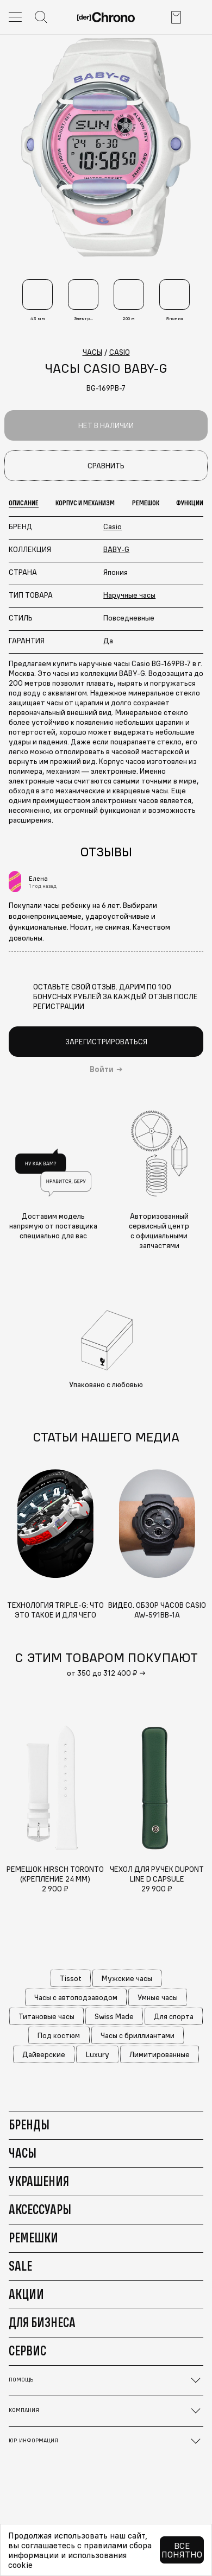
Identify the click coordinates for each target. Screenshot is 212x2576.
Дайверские (43, 2054)
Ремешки (33, 2237)
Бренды (29, 2124)
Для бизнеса (42, 2322)
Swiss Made (114, 2016)
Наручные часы (129, 595)
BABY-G (116, 549)
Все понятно (181, 2550)
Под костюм (59, 2035)
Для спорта (174, 2016)
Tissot (71, 1978)
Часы (22, 2153)
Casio (112, 526)
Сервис (27, 2350)
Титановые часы (46, 2016)
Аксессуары (40, 2209)
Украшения (39, 2181)
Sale (20, 2266)
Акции (26, 2294)
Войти (102, 1069)
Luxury (97, 2054)
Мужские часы (127, 1978)
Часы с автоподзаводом (75, 1997)
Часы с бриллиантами (137, 2035)
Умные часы (158, 1997)
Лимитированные (159, 2054)
